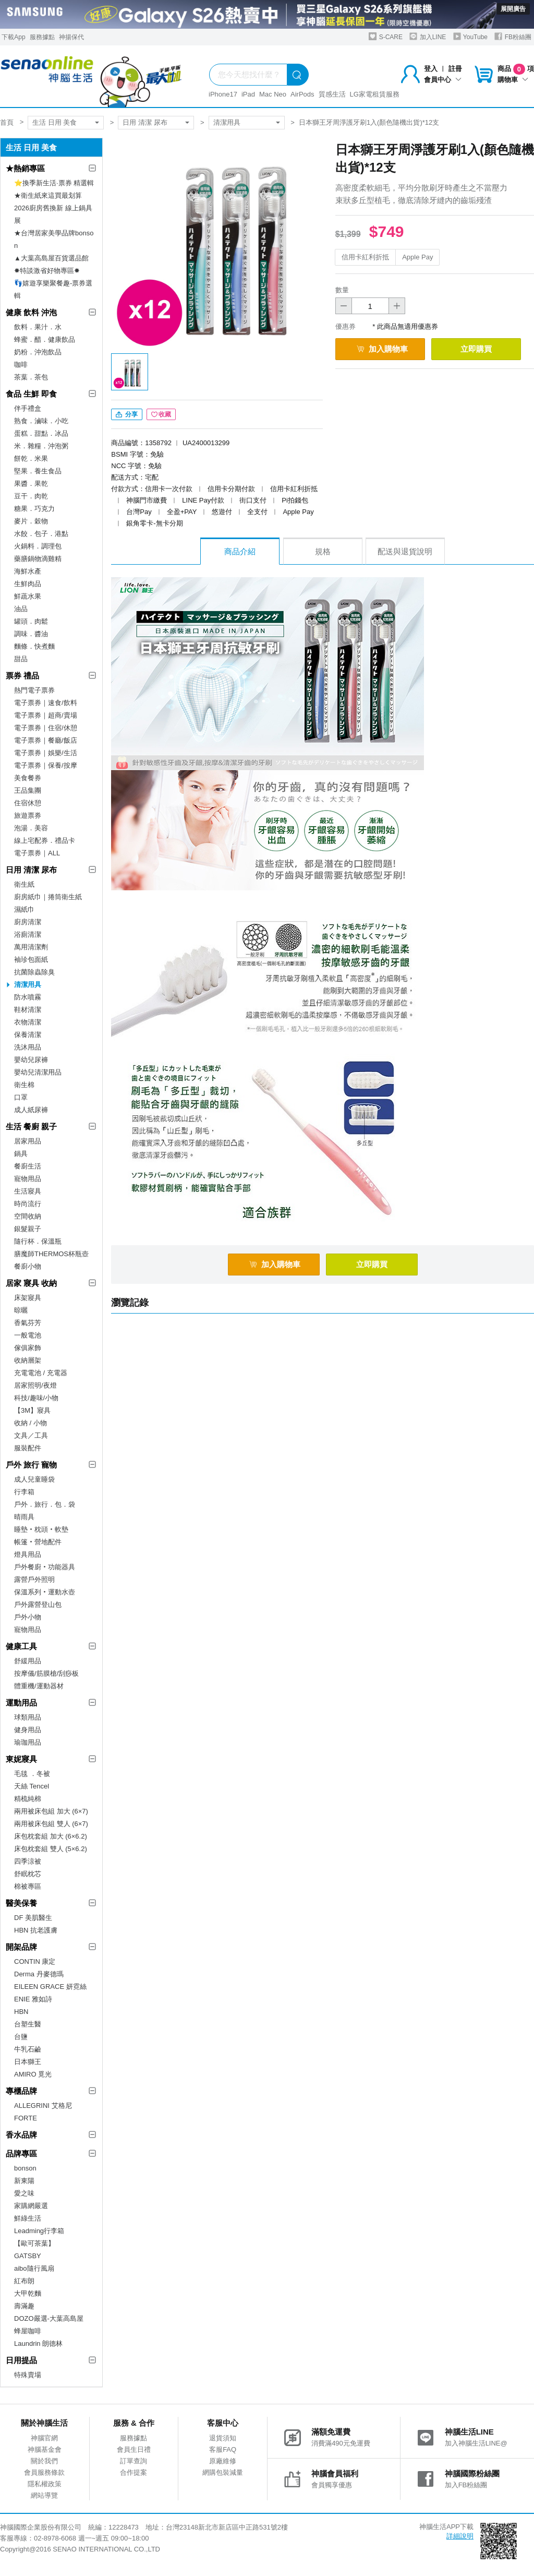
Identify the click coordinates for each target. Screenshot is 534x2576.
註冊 (455, 69)
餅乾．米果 (31, 458)
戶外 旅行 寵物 (31, 1464)
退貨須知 (222, 2438)
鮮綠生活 (27, 2218)
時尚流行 (27, 1204)
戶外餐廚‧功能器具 (44, 1567)
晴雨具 (24, 1517)
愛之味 (24, 2193)
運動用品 (21, 1702)
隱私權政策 (45, 2484)
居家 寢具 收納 (31, 1283)
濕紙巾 (24, 909)
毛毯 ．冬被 (32, 1774)
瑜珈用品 (27, 1742)
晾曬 (21, 1310)
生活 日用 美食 (54, 122)
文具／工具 (31, 1435)
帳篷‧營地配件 (38, 1542)
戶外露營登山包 (38, 1604)
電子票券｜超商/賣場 (45, 715)
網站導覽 (44, 2495)
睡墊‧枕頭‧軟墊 (41, 1529)
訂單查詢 (133, 2461)
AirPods (302, 94)
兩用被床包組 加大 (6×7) (51, 1811)
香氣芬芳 (27, 1323)
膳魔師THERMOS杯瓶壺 (51, 1254)
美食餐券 (27, 778)
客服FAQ (222, 2449)
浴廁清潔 (27, 934)
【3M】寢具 (32, 1410)
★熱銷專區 (25, 168)
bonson (25, 2168)
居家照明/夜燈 (35, 1385)
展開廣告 (513, 9)
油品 (21, 609)
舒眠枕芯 (27, 1874)
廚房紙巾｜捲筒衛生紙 (48, 897)
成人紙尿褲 (31, 1110)
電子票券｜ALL (37, 853)
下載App (13, 37)
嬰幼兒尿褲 (31, 1060)
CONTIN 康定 (34, 1961)
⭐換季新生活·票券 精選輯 (54, 183)
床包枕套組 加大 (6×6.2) (50, 1836)
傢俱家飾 (27, 1348)
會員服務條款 (44, 2472)
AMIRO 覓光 (33, 2074)
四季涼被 (27, 1861)
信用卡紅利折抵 (365, 257)
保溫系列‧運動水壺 (44, 1592)
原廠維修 (222, 2461)
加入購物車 (382, 348)
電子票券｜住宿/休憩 (45, 728)
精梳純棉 (27, 1799)
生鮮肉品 (27, 584)
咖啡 (21, 364)
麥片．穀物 (31, 521)
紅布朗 (24, 2281)
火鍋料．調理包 (38, 546)
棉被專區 (27, 1886)
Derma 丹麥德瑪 (39, 1974)
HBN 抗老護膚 (35, 1930)
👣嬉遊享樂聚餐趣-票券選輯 (53, 289)
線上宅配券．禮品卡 (44, 840)
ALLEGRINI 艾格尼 (43, 2105)
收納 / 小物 (30, 1423)
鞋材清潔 (27, 1009)
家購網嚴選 (31, 2206)
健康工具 (21, 1646)
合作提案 (133, 2472)
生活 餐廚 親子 (31, 1126)
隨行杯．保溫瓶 (38, 1241)
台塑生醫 (27, 2024)
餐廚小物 (27, 1266)
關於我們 (44, 2461)
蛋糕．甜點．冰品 (41, 433)
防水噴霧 (27, 997)
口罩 (21, 1097)
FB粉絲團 (512, 36)
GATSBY (27, 2256)
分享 (126, 414)
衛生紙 (24, 884)
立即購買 (476, 348)
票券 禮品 (22, 675)
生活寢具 (27, 1191)
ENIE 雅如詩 (33, 1999)
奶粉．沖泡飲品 (38, 352)
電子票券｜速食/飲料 (45, 703)
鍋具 (21, 1154)
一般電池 (27, 1335)
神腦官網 (44, 2438)
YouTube (470, 36)
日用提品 (21, 2360)
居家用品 (27, 1141)
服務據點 (42, 37)
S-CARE (386, 36)
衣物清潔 (27, 1022)
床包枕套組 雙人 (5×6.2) (50, 1849)
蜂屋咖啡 (27, 2331)
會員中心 (443, 80)
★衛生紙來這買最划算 (48, 195)
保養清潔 (27, 1035)
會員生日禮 (134, 2449)
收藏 (161, 414)
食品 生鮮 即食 (31, 393)
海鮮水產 (27, 571)
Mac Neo (272, 94)
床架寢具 (27, 1298)
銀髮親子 (27, 1229)
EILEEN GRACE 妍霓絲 (50, 1986)
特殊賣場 (27, 2375)
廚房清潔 (27, 922)
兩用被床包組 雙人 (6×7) (51, 1824)
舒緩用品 (27, 1661)
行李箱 (24, 1492)
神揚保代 (71, 37)
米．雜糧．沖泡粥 (41, 446)
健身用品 (27, 1730)
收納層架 (27, 1360)
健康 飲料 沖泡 (31, 312)
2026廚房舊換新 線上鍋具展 (53, 214)
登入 (431, 69)
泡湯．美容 (31, 828)
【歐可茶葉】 (34, 2243)
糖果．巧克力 (34, 508)
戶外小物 (27, 1617)
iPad (248, 94)
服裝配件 (27, 1448)
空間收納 (27, 1216)
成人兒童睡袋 (34, 1479)
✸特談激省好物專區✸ (47, 271)
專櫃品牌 (21, 2090)
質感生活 (332, 94)
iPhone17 (223, 94)
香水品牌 (21, 2134)
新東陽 (24, 2181)
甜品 (21, 659)
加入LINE (427, 36)
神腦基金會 (45, 2449)
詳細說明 (460, 2536)
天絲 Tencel (31, 1786)
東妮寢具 (21, 1759)
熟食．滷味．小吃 (41, 421)
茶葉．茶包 (31, 377)
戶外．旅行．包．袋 (44, 1504)
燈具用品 (27, 1554)
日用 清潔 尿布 (145, 122)
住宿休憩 (27, 803)
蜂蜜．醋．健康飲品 (44, 339)
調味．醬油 (31, 634)
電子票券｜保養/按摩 (45, 765)
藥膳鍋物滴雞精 (38, 559)
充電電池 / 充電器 (40, 1373)
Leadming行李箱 (39, 2231)
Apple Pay (417, 257)
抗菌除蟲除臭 (34, 972)
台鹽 (21, 2037)
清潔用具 (226, 122)
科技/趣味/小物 (36, 1398)
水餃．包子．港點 (41, 534)
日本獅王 (27, 2062)
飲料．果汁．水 (38, 327)
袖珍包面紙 (31, 959)
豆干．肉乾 (31, 496)
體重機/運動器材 (39, 1686)
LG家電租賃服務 (374, 94)
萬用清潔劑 (31, 947)
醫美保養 (21, 1903)
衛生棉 (24, 1085)
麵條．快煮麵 (34, 646)
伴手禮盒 (27, 408)
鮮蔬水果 (27, 596)
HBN (21, 2012)
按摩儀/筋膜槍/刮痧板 (46, 1673)
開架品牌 (21, 1946)
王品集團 (27, 790)
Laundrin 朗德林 (38, 2343)
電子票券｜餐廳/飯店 (45, 740)
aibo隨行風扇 (34, 2268)
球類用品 (27, 1717)
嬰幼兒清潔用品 (38, 1072)
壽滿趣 (24, 2306)
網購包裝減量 (222, 2472)
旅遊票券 (27, 815)
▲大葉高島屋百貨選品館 (51, 258)
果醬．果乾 (31, 483)
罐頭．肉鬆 (31, 621)
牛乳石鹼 (27, 2049)
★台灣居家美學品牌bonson (53, 239)
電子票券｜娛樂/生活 (45, 753)
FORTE (25, 2118)
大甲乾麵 (27, 2293)
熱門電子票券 (34, 690)
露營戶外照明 (34, 1579)
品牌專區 (21, 2153)
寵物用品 (27, 1179)
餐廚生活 (27, 1166)
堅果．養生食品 (38, 471)
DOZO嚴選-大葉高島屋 (48, 2318)
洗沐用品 (27, 1047)
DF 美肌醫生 (33, 1918)
